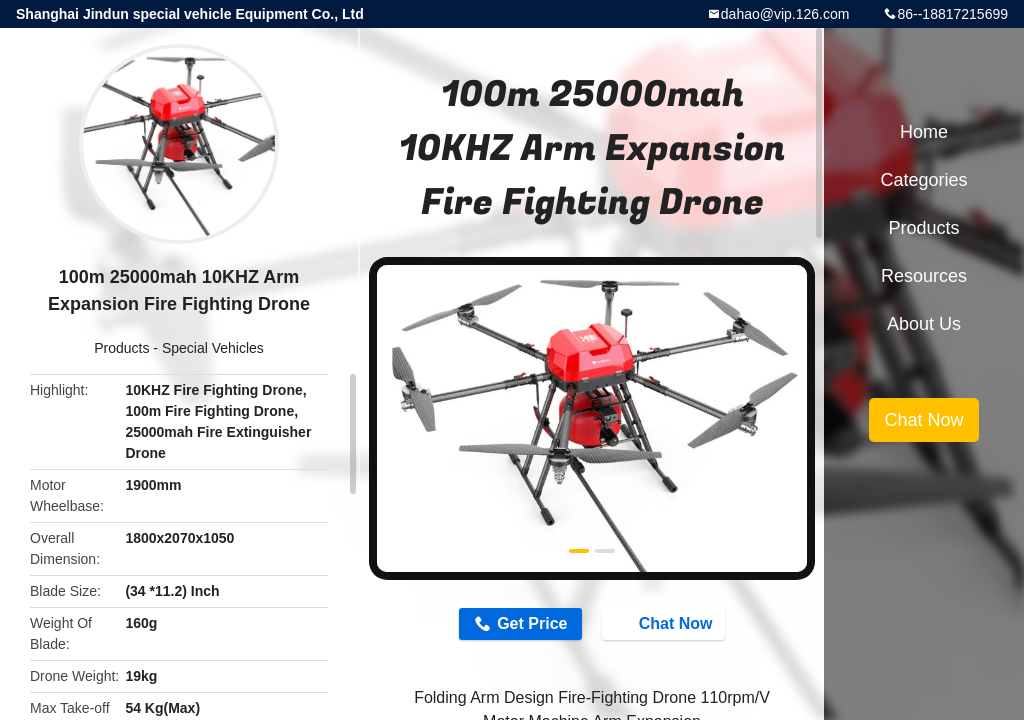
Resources (924, 276)
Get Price (532, 623)
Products (121, 348)
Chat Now (666, 623)
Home (924, 132)
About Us (924, 324)
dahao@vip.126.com (785, 14)
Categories (923, 180)
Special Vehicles (213, 348)
